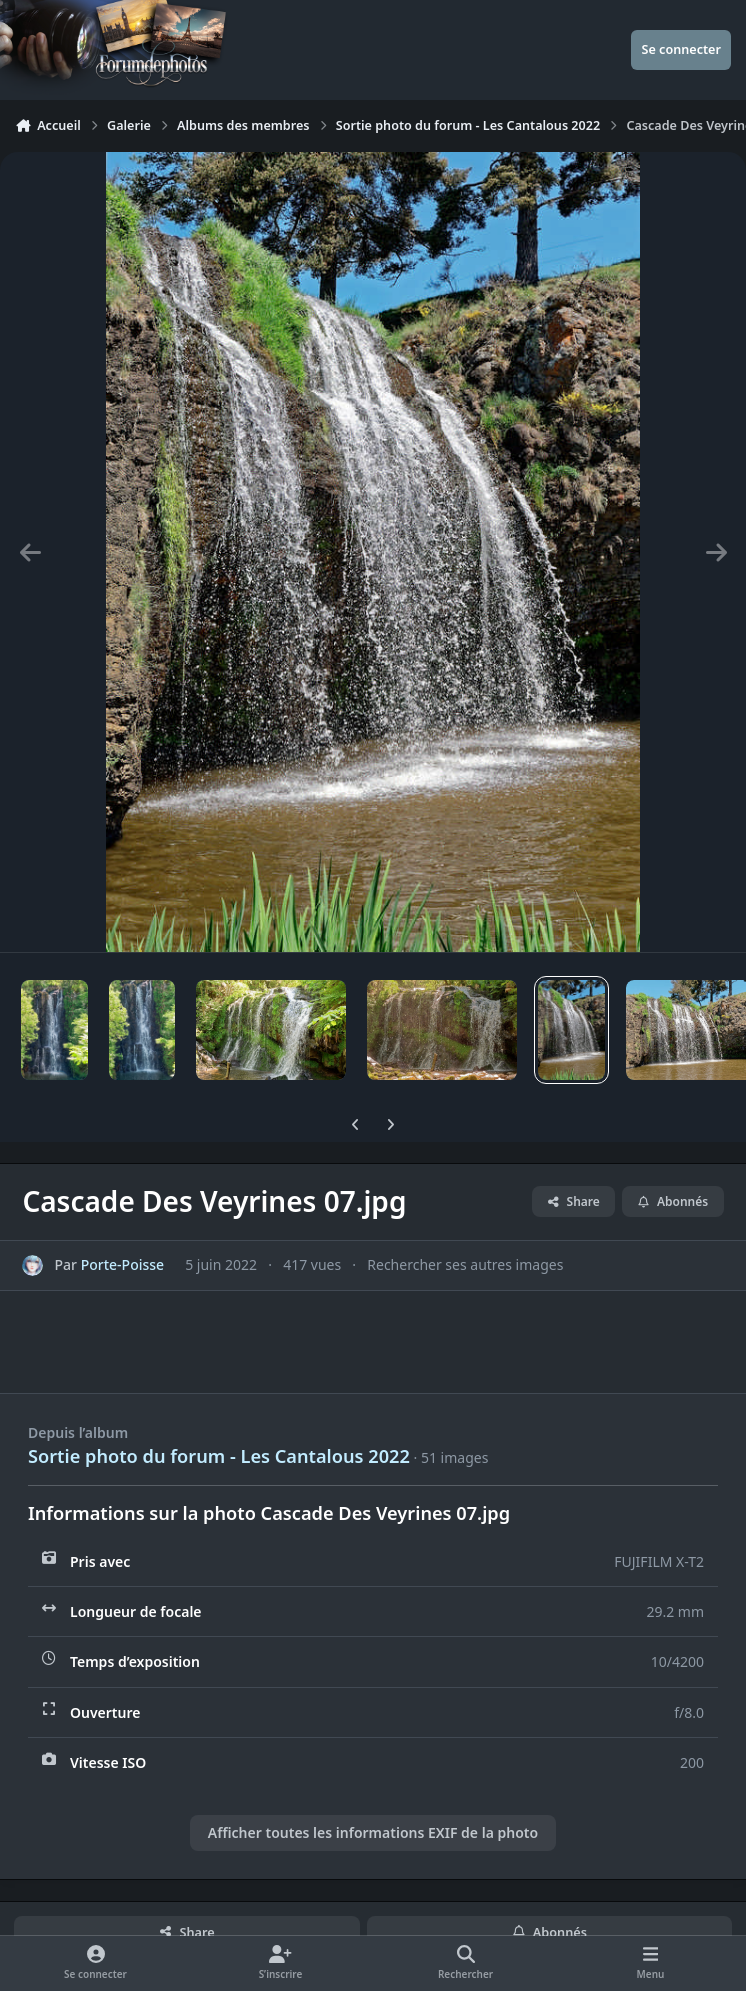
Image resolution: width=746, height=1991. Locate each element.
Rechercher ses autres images (465, 1264)
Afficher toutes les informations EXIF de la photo (373, 1832)
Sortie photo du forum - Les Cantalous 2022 (219, 1456)
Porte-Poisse (122, 1264)
